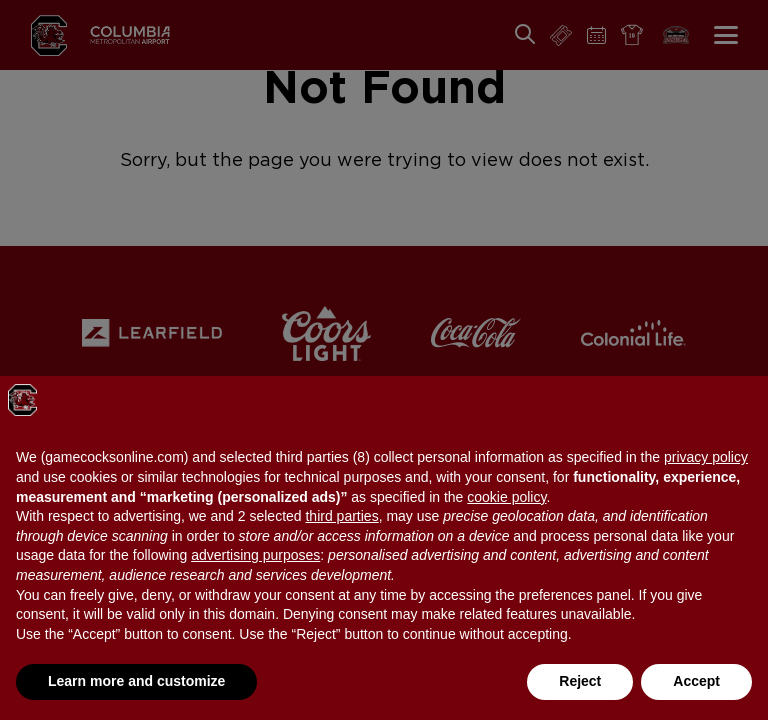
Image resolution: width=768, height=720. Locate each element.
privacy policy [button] (706, 457)
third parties (341, 516)
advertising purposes (255, 555)
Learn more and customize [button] (136, 681)
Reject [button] (580, 681)
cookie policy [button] (506, 497)
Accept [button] (696, 681)
